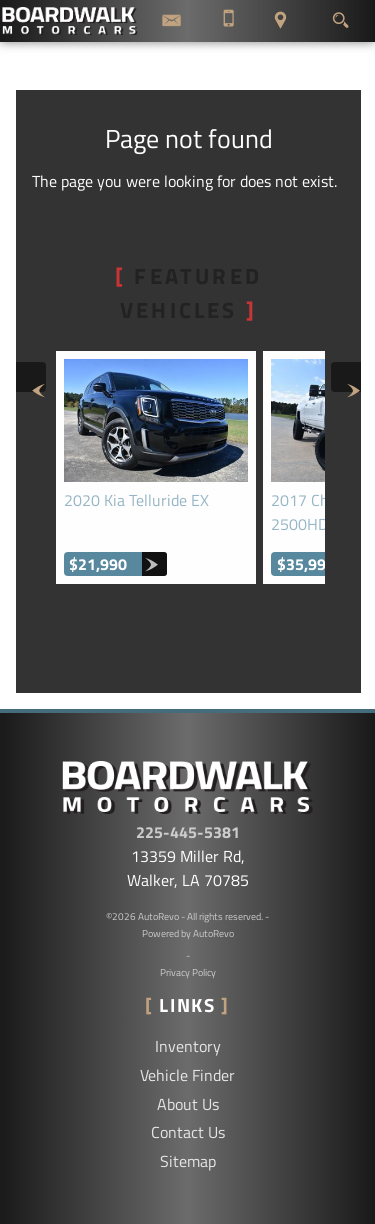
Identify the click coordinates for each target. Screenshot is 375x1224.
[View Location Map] (280, 21)
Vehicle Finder (187, 1075)
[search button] (340, 15)
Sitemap (188, 1161)
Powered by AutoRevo (188, 933)
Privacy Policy (188, 972)
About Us (188, 1104)
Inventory (188, 1046)
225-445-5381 (188, 832)
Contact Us (188, 1132)
